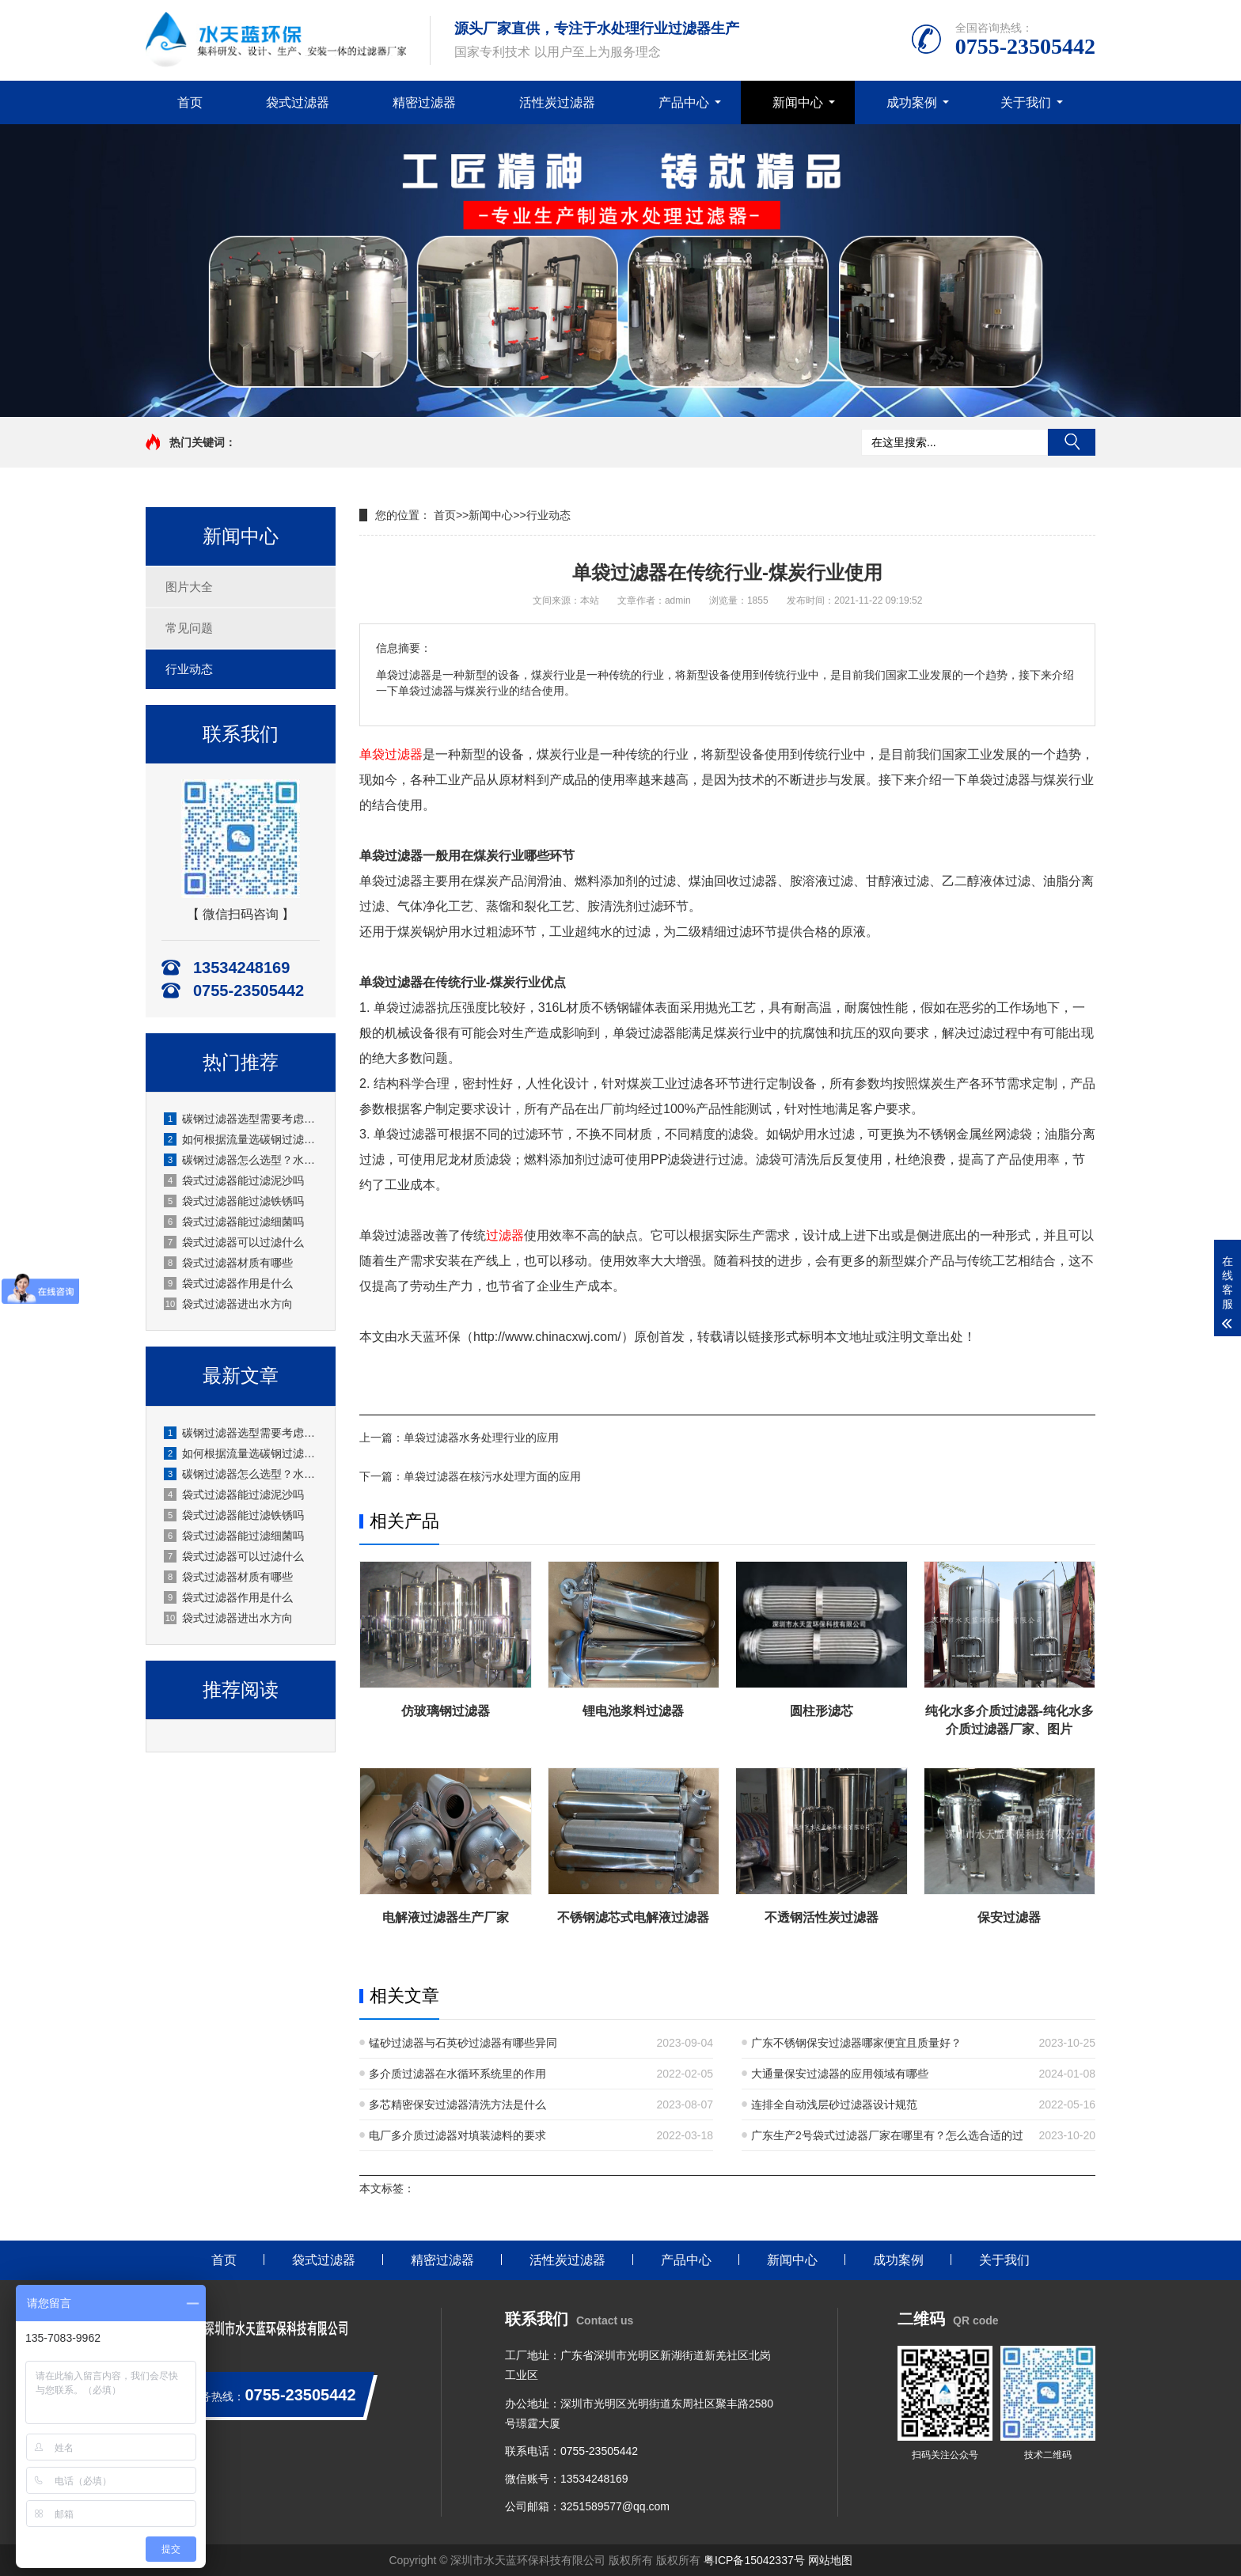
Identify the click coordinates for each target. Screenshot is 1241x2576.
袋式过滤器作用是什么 (228, 1283)
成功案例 (911, 102)
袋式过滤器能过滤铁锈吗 (234, 1201)
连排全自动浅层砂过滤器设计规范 (834, 2104)
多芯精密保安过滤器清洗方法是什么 (457, 2104)
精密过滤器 (424, 102)
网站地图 (830, 2560)
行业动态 (189, 669)
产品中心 (683, 102)
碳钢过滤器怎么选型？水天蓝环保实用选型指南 (241, 1160)
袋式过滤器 (297, 102)
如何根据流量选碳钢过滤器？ (241, 1139)
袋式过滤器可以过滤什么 (234, 1242)
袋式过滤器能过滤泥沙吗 (234, 1180)
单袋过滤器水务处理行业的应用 (481, 1437)
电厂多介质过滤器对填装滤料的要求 (457, 2135)
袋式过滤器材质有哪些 (228, 1262)
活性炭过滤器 (557, 102)
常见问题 (189, 628)
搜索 (1071, 442)
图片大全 (189, 586)
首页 (190, 102)
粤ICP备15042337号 (754, 2560)
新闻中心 (797, 102)
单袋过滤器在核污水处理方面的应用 (492, 1476)
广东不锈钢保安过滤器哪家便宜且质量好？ (856, 2042)
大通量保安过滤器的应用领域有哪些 (839, 2073)
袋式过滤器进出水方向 (228, 1303)
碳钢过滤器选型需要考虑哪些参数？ (241, 1118)
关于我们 (1025, 102)
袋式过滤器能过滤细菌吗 (234, 1221)
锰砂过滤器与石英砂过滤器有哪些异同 (463, 2042)
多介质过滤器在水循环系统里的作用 (457, 2073)
